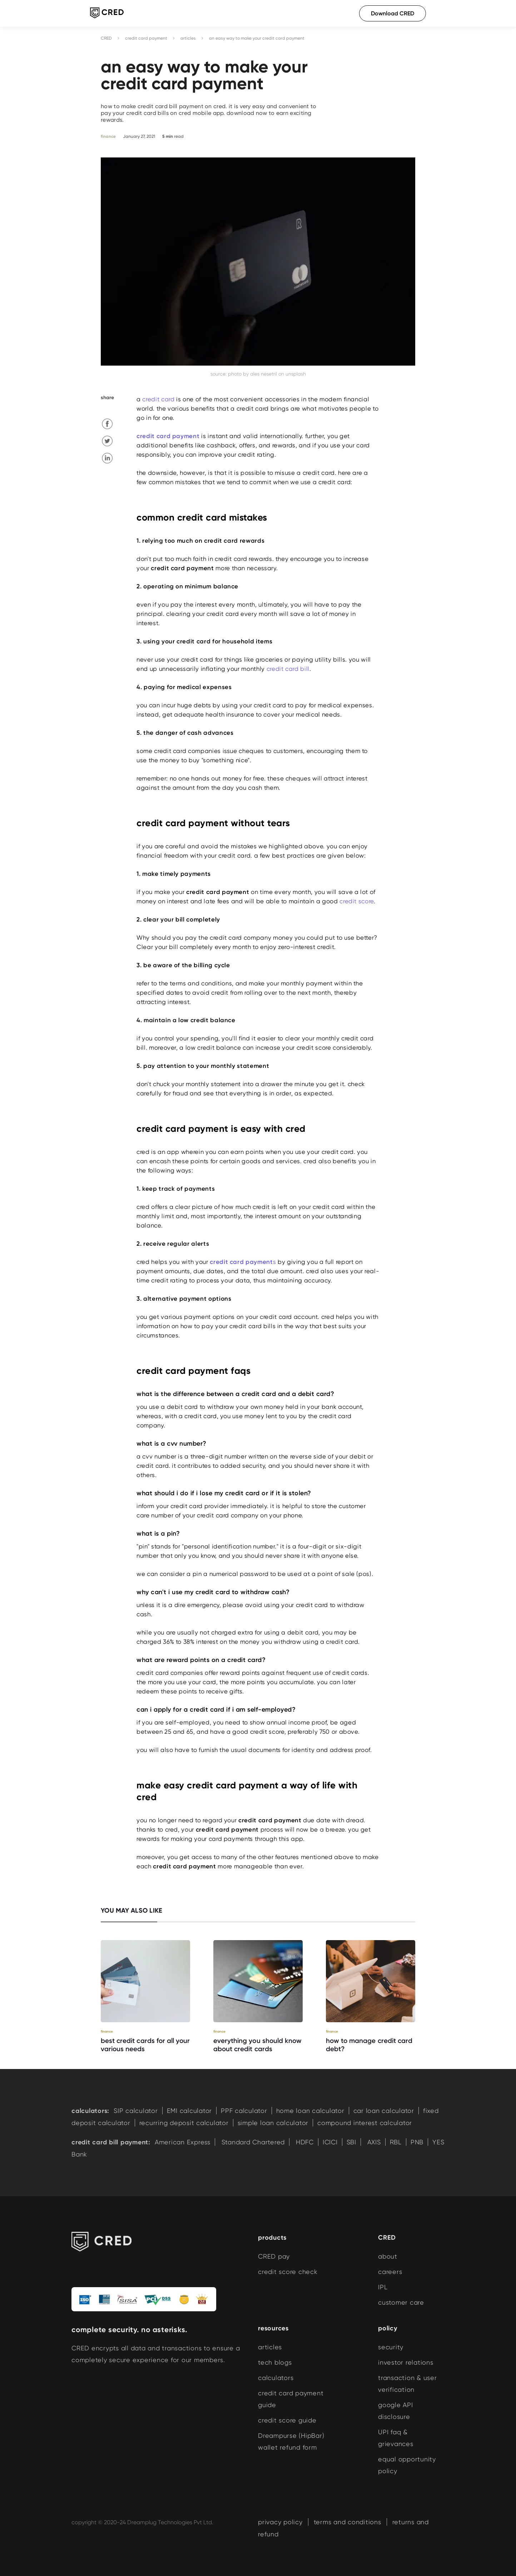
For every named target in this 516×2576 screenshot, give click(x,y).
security (390, 2347)
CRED (106, 38)
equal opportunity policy (407, 2465)
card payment (178, 436)
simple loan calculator (273, 2122)
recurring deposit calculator (184, 2122)
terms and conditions (347, 2522)
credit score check (288, 2271)
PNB (417, 2142)
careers (390, 2271)
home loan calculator (310, 2110)
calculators (275, 2377)
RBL (396, 2142)
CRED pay (274, 2256)
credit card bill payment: (110, 2142)
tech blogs (275, 2362)
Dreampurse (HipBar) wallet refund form (291, 2441)
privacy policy (280, 2522)
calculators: (90, 2111)
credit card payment (146, 38)
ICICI (330, 2142)
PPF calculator (244, 2110)
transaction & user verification (407, 2383)
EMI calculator (189, 2110)
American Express (182, 2142)
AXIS (373, 2142)
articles (188, 38)
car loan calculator (383, 2110)
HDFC (304, 2142)
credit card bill (288, 668)
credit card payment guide (290, 2399)
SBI (351, 2142)
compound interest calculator (364, 2122)
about (387, 2256)
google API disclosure (395, 2410)
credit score (356, 901)
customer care (401, 2302)
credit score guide (287, 2420)
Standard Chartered (252, 2142)
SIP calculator (136, 2110)
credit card (158, 399)
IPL (382, 2287)
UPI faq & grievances (395, 2437)
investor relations (405, 2362)
